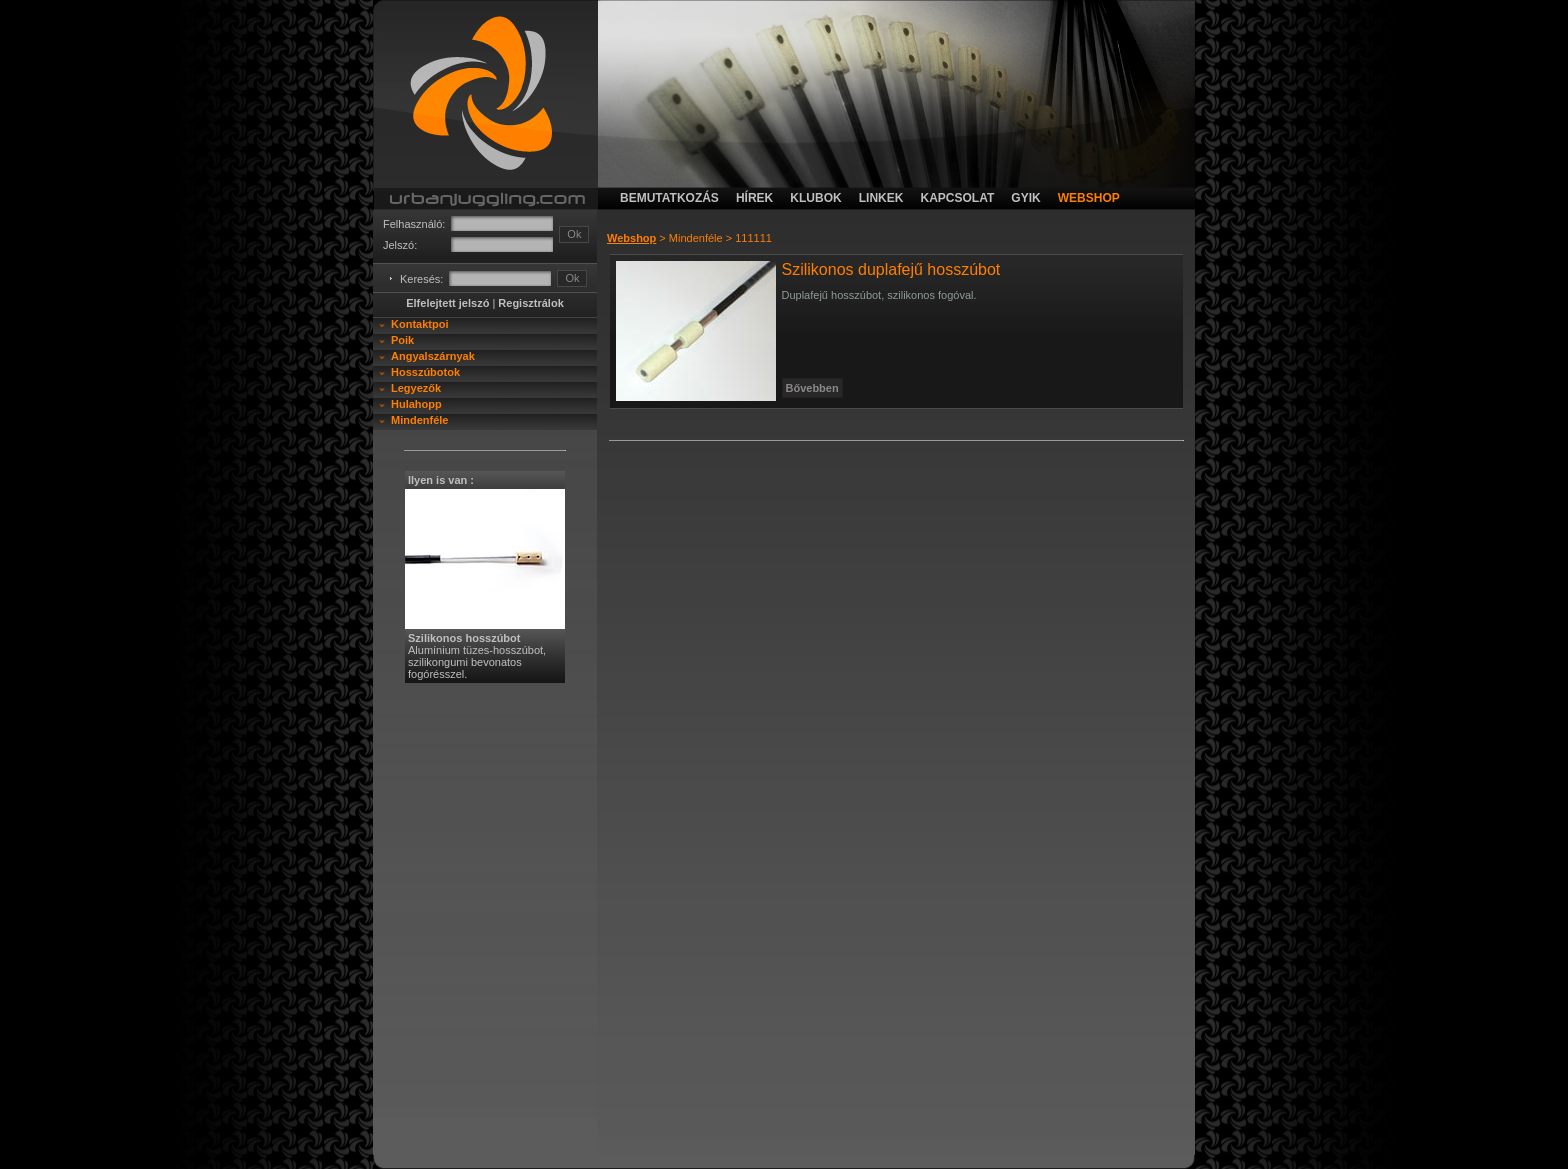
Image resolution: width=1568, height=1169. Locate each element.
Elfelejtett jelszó (447, 303)
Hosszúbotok (425, 372)
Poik (402, 340)
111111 (753, 238)
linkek (881, 198)
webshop (1089, 198)
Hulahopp (416, 404)
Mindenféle (419, 420)
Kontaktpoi (419, 324)
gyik (1025, 198)
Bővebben (812, 388)
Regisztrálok (530, 303)
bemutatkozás (669, 198)
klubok (815, 198)
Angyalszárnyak (433, 356)
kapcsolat (957, 198)
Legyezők (416, 388)
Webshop (631, 238)
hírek (754, 198)
